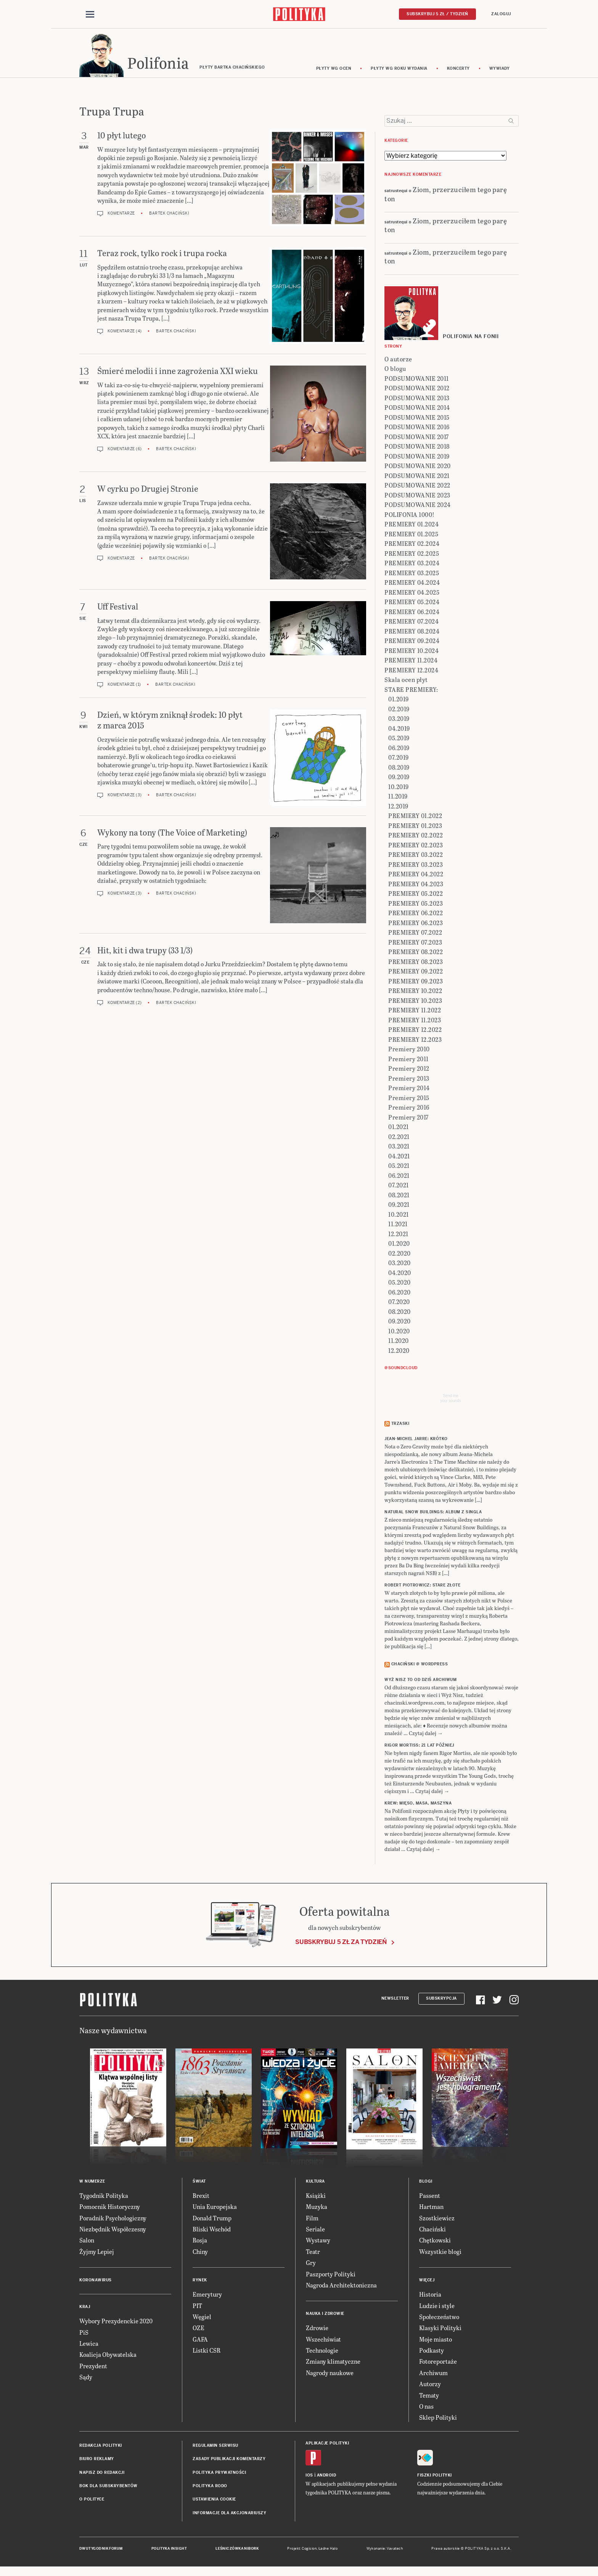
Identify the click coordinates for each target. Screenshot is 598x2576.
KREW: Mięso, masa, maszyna (418, 1804)
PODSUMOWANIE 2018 (417, 447)
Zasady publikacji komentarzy (229, 2459)
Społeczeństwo (439, 2317)
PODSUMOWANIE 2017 (416, 437)
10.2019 (398, 787)
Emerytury (207, 2295)
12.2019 (398, 807)
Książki (316, 2196)
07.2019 (398, 758)
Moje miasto (435, 2340)
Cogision (309, 2549)
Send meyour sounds (450, 1399)
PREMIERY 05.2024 (411, 602)
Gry (311, 2263)
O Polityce (91, 2500)
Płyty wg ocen (334, 69)
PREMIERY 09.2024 (411, 641)
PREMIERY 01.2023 (415, 826)
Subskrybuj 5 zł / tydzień (437, 13)
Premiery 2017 (408, 1118)
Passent (429, 2196)
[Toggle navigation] (90, 14)
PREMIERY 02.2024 (411, 544)
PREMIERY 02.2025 (411, 554)
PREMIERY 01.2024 (411, 525)
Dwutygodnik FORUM (101, 2549)
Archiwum (433, 2373)
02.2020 (399, 1254)
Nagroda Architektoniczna (341, 2286)
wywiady (499, 69)
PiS (83, 2333)
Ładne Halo (328, 2549)
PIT (197, 2306)
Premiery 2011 (408, 1059)
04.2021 (399, 1157)
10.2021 (398, 1215)
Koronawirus (95, 2281)
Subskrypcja (441, 1999)
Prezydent (93, 2367)
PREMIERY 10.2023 (415, 1001)
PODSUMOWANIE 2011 (416, 379)
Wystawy (318, 2241)
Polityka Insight (169, 2549)
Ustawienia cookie (214, 2500)
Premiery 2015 (408, 1098)
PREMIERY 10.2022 (415, 991)
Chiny (200, 2252)
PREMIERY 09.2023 (415, 982)
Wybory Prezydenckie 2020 (116, 2322)
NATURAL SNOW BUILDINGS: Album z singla (433, 1513)
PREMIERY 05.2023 (415, 904)
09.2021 (399, 1205)
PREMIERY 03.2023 (415, 865)
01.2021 (398, 1127)
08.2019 (399, 768)
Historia (430, 2295)
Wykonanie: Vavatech (385, 2549)
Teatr (313, 2252)
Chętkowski (435, 2241)
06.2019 (399, 748)
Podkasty (431, 2351)
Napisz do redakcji (101, 2473)
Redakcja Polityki (100, 2446)
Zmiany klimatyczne (333, 2362)
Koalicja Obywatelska (108, 2355)
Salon (86, 2241)
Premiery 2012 (408, 1069)
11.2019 (398, 797)
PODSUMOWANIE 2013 (417, 399)
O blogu (395, 369)
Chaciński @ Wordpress (419, 1665)
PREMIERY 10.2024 (411, 651)
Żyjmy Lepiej (96, 2252)
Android (326, 2476)
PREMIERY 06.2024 (411, 612)
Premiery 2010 (409, 1050)
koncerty (458, 69)
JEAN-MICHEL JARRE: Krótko (416, 1440)
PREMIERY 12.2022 (415, 1030)
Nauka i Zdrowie (325, 2315)
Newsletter (395, 1999)
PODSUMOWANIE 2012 (417, 389)
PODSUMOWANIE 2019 (417, 457)
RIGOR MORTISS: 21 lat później (419, 1746)
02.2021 (399, 1137)
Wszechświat (323, 2340)
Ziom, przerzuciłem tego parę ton (445, 195)
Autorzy (430, 2384)
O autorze (398, 360)
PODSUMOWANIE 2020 (417, 466)
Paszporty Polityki (330, 2275)
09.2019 (399, 777)
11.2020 (398, 1341)
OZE (198, 2329)
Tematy (429, 2396)
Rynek (200, 2281)
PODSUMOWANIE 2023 (417, 496)
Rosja (200, 2241)
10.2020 (399, 1332)
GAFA (200, 2340)
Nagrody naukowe (330, 2373)
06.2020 (399, 1293)
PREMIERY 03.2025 (411, 573)
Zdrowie (317, 2329)
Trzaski (400, 1424)
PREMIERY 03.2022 (415, 855)
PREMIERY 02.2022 (415, 836)
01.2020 (399, 1244)
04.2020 (399, 1273)
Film (312, 2219)
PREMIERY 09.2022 (415, 972)
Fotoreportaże (438, 2362)
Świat (199, 2182)
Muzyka (316, 2207)
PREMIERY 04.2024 (412, 583)
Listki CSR (206, 2351)
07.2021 (398, 1186)
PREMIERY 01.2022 (415, 816)
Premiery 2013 (408, 1079)
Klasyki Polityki (440, 2329)
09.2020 (399, 1322)
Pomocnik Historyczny (109, 2207)
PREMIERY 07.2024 (411, 622)
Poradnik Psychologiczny (112, 2219)
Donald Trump (212, 2219)
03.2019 (399, 719)
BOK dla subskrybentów (108, 2487)
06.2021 (399, 1176)
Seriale (315, 2230)
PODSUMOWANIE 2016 (417, 427)
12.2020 (399, 1351)
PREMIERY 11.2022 (414, 1011)
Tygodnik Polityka (103, 2196)
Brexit (201, 2196)
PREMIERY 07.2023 (415, 943)
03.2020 (399, 1263)
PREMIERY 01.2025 (411, 535)
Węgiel (202, 2317)
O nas (426, 2407)
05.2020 (399, 1283)
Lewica (88, 2344)
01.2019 (398, 700)
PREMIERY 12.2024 (411, 671)
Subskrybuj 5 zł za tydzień (341, 1943)
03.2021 (399, 1147)
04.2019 (399, 729)
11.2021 (398, 1225)
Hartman (431, 2207)
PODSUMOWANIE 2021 (417, 476)
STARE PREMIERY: (411, 690)
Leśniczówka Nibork (237, 2549)
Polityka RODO (210, 2487)
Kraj (84, 2307)
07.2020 (399, 1302)
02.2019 (399, 710)
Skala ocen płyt (406, 680)
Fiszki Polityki (434, 2476)
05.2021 (399, 1166)
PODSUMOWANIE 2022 (417, 486)
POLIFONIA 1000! (409, 515)
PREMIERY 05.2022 (415, 894)
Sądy (85, 2378)
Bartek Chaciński (169, 214)
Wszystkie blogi (440, 2252)
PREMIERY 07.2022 (415, 933)
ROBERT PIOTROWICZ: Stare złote (422, 1586)
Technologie (322, 2351)
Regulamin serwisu (215, 2446)
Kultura (315, 2182)
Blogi (425, 2182)
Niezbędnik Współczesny (112, 2230)
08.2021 (399, 1196)
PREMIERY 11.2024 (410, 661)
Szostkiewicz (437, 2219)
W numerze (92, 2182)
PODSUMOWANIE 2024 (417, 505)
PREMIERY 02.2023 (415, 846)
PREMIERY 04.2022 (415, 875)
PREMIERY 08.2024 (411, 632)
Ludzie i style (437, 2306)
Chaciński (432, 2230)
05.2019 (399, 739)
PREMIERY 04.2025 (411, 593)
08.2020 (399, 1312)
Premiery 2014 (409, 1088)
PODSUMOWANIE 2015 (417, 418)
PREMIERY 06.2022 (415, 913)
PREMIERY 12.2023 (415, 1040)
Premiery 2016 (408, 1108)
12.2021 (398, 1234)
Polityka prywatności (219, 2473)
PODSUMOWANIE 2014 (417, 408)
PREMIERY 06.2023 (415, 923)
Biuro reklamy (96, 2459)
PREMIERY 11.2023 (414, 1021)
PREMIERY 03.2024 (411, 564)
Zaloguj (501, 13)
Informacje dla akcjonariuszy (229, 2514)
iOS (309, 2476)
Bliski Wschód (212, 2230)
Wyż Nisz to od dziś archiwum (420, 1680)
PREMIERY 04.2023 (415, 885)
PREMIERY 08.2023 (415, 962)
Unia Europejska (215, 2207)
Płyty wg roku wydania (399, 69)
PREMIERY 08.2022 (415, 952)
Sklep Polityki (438, 2418)
